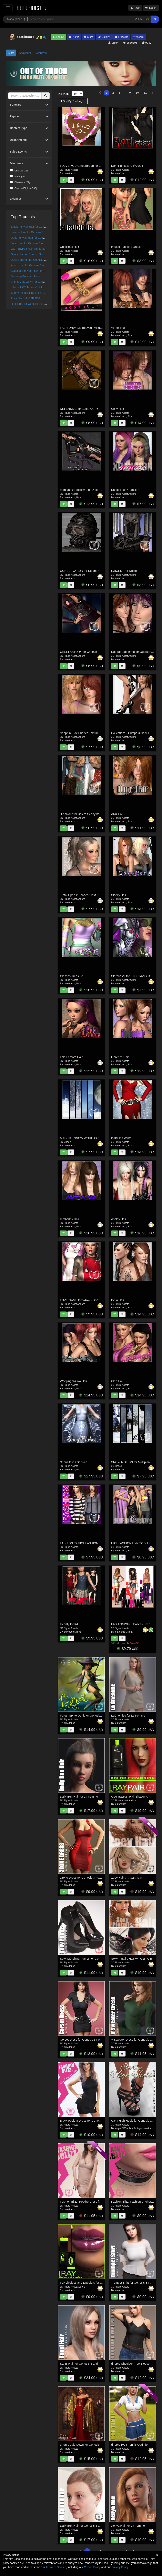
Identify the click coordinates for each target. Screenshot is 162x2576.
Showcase (25, 52)
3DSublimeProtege (132, 2128)
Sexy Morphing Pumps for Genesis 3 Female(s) (91, 1958)
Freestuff (121, 36)
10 (137, 92)
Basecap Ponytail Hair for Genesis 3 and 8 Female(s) (43, 276)
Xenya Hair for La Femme (128, 2525)
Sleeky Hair (118, 895)
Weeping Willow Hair (73, 1381)
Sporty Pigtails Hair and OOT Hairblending (37, 292)
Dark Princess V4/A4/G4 (127, 165)
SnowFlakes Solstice (73, 1462)
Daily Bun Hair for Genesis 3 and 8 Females (38, 259)
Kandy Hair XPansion (125, 489)
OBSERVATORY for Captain (78, 651)
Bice (129, 335)
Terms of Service (56, 2567)
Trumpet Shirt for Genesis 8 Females (135, 2282)
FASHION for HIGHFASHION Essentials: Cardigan (93, 1543)
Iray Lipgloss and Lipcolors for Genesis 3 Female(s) (93, 2282)
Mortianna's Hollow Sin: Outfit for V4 (83, 489)
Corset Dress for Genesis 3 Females (84, 2039)
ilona (129, 1631)
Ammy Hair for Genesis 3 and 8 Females (36, 265)
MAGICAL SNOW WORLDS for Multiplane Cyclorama (95, 1138)
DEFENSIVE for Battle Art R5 (79, 408)
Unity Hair (117, 408)
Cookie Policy (92, 2567)
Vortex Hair (118, 327)
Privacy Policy (119, 2567)
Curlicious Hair (69, 246)
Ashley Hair (118, 1219)
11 (145, 92)
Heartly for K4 (69, 1624)
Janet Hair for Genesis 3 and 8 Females (35, 243)
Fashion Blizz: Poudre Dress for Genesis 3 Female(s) (94, 2201)
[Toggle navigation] (8, 7)
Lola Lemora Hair (71, 1057)
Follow (58, 36)
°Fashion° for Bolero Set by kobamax (84, 814)
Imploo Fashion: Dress (126, 246)
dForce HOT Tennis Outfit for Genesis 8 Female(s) (41, 287)
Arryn (118, 2128)
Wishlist (138, 36)
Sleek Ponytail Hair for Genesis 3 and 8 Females (40, 226)
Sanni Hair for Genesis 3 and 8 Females (35, 254)
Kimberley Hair (69, 1219)
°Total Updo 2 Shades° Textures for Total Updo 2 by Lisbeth (98, 895)
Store (88, 36)
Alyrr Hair (117, 814)
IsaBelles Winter (121, 1138)
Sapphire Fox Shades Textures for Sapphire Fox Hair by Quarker (102, 733)
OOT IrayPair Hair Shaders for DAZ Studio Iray (39, 248)
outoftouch (69, 173)
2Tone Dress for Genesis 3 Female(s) (84, 1877)
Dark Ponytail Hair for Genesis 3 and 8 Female (39, 237)
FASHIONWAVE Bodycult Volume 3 (83, 327)
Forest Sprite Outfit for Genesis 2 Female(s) (88, 1715)
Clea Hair (117, 1381)
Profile (74, 36)
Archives (41, 52)
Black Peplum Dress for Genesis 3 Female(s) (89, 2120)
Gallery (104, 36)
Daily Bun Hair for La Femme (79, 1796)
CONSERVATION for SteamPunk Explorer (87, 570)
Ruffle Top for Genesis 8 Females (31, 303)
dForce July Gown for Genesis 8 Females (36, 281)
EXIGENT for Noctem (125, 570)
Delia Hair (117, 1300)
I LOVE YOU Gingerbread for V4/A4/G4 (86, 165)
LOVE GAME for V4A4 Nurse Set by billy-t (87, 1300)
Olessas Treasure (71, 976)
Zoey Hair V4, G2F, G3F (25, 298)
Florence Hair (120, 1057)
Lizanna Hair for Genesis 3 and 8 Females (36, 232)
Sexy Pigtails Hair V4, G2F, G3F (132, 1958)
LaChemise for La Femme (128, 1715)
